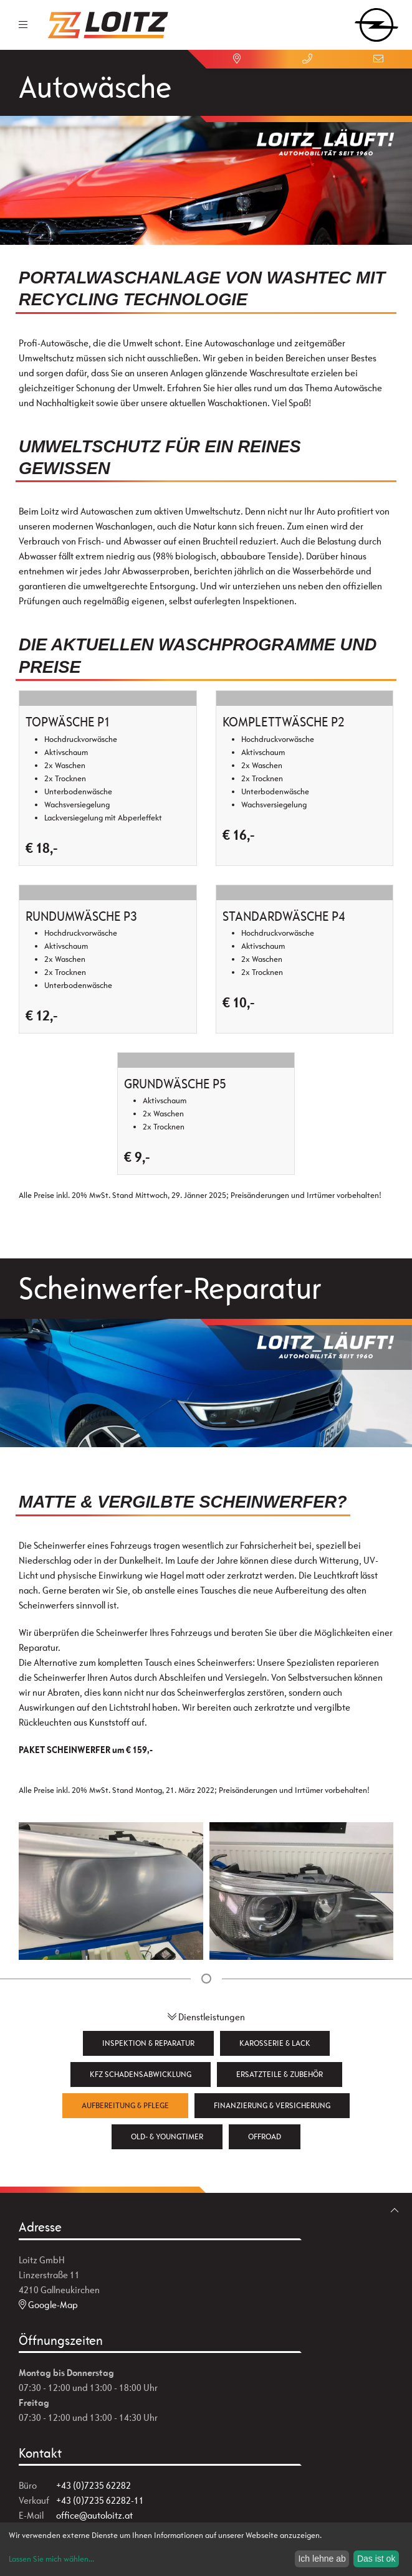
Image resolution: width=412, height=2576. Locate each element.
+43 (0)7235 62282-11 (100, 2500)
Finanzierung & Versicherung (272, 2105)
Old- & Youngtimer (167, 2136)
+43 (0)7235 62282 (93, 2485)
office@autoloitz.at (94, 2515)
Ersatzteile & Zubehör (279, 2074)
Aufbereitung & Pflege (125, 2105)
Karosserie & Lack (274, 2043)
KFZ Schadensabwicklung (140, 2074)
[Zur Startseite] (108, 25)
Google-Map (48, 2305)
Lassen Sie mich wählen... (51, 2559)
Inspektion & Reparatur (148, 2043)
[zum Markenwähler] (376, 21)
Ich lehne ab (321, 2559)
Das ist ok (376, 2559)
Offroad (264, 2136)
